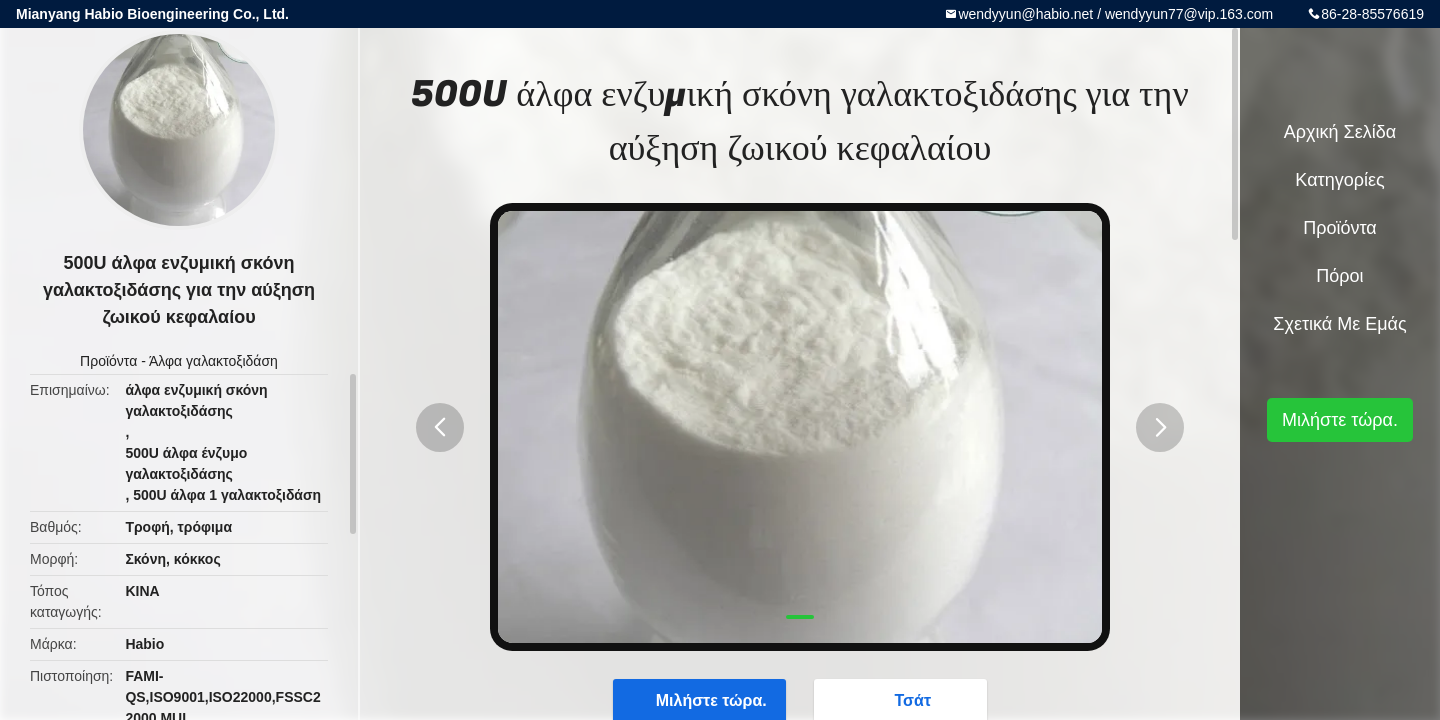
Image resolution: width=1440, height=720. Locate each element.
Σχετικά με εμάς (1339, 324)
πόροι (1339, 276)
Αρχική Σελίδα (1340, 132)
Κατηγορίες (1339, 180)
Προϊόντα (108, 361)
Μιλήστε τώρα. (1340, 420)
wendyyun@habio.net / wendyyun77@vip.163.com (1115, 14)
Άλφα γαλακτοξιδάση (213, 361)
